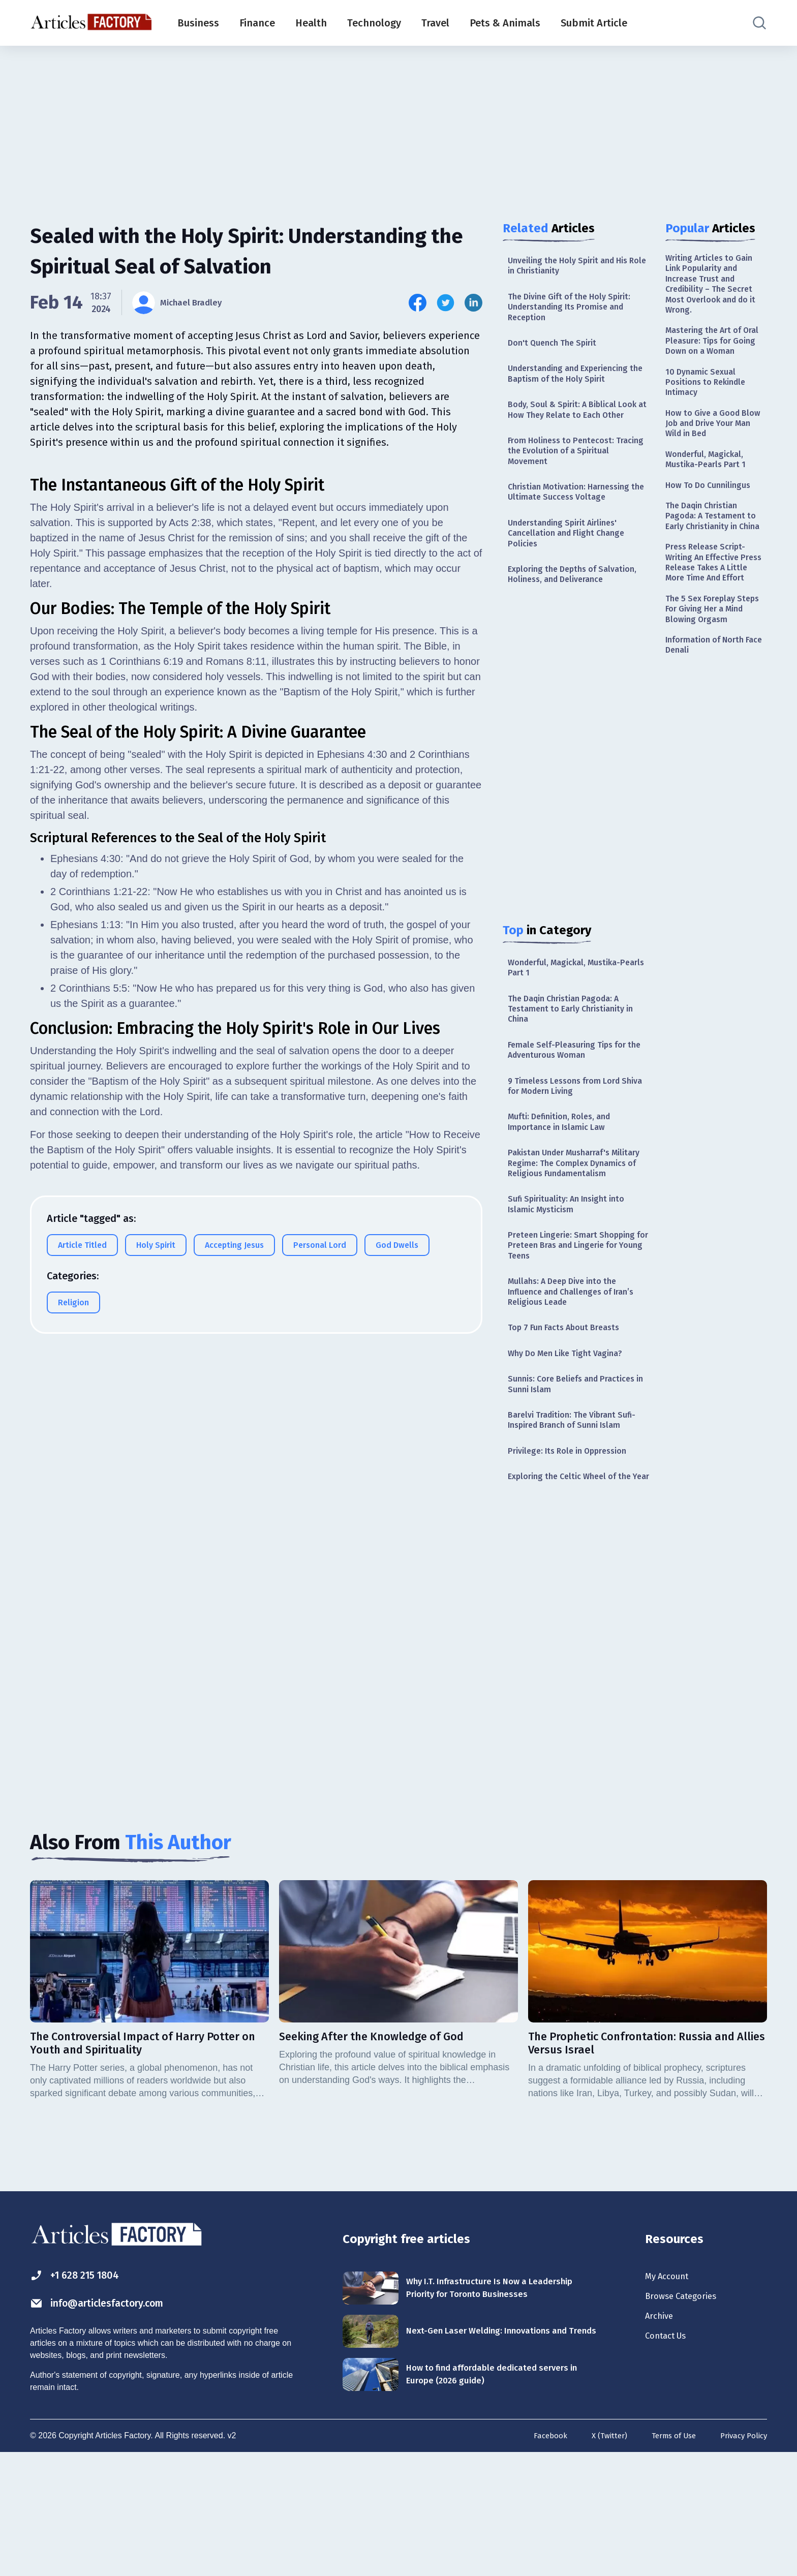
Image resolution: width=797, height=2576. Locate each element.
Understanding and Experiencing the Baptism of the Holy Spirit (575, 384)
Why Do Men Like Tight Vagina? (572, 1443)
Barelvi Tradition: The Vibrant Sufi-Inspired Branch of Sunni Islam (579, 1515)
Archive (662, 2436)
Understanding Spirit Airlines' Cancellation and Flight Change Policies (572, 570)
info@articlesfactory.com (111, 2419)
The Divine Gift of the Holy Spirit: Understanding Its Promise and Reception (576, 312)
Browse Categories (687, 2414)
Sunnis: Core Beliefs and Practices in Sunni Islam (578, 1476)
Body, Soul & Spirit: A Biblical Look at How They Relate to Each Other (576, 429)
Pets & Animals (505, 23)
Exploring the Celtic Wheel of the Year (576, 1581)
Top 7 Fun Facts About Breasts (570, 1416)
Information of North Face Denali (709, 724)
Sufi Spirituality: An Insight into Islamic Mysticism (572, 1281)
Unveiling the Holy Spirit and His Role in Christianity (575, 267)
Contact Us (670, 2458)
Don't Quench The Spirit (557, 351)
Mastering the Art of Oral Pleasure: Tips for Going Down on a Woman (711, 357)
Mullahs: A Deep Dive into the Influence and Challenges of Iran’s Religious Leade (578, 1377)
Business (198, 23)
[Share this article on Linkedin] (473, 303)
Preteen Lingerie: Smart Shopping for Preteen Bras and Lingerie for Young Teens (577, 1326)
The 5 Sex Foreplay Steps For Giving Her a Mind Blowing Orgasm (711, 684)
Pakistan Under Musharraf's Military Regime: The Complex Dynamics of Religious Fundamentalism (569, 1230)
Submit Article (594, 23)
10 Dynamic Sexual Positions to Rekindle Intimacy (709, 409)
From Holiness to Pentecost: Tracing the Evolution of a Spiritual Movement (566, 480)
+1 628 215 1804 (82, 2390)
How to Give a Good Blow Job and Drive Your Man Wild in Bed (715, 455)
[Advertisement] (398, 124)
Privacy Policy (741, 2559)
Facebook (537, 2559)
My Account (671, 2391)
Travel (435, 23)
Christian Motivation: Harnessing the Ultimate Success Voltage (575, 524)
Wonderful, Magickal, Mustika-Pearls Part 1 (570, 1011)
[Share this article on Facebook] (417, 303)
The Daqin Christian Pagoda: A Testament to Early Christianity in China (577, 1056)
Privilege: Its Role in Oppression (574, 1548)
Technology (374, 23)
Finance (257, 23)
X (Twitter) (598, 2559)
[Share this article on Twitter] (445, 303)
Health (311, 23)
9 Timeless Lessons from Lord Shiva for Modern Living (570, 1140)
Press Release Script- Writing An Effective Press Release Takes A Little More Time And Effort (711, 627)
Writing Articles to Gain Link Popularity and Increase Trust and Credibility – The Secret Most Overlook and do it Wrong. (714, 288)
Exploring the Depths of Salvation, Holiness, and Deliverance (579, 614)
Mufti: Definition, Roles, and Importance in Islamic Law (565, 1179)
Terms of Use (666, 2559)
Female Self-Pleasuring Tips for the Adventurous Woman (573, 1101)
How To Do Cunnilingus (712, 523)
